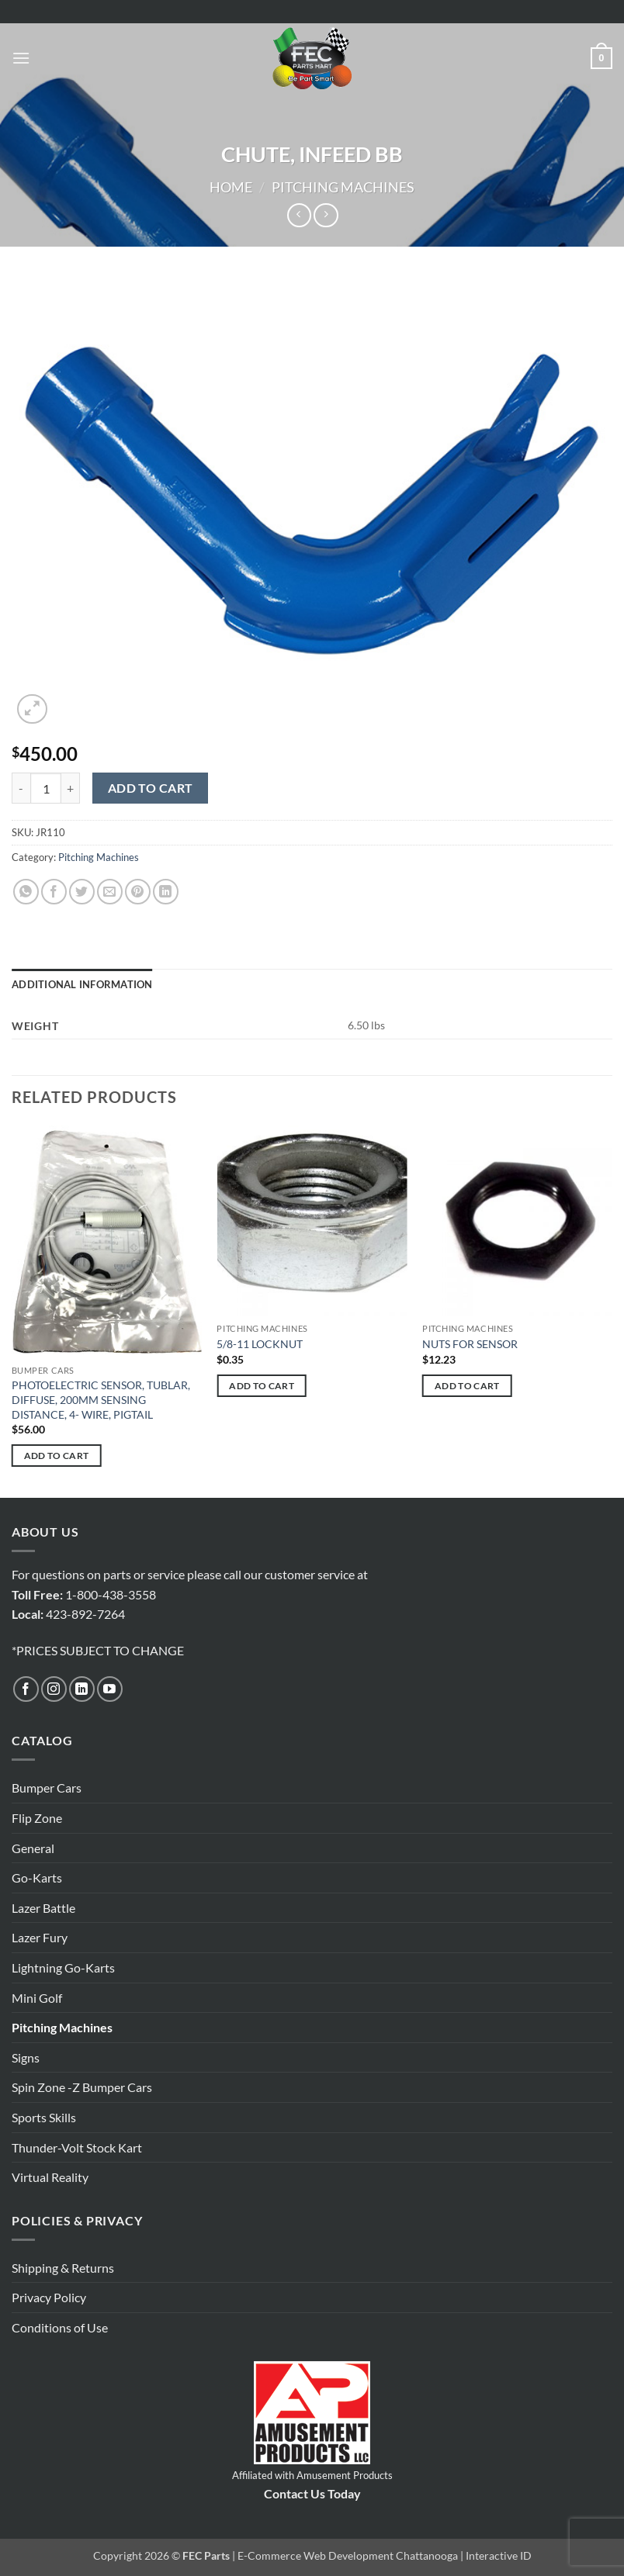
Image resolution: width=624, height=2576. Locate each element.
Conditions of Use (60, 2327)
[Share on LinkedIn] (166, 891)
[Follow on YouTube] (110, 1689)
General (33, 1848)
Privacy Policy (49, 2297)
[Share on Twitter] (82, 891)
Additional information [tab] (82, 984)
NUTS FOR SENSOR (470, 1343)
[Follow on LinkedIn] (82, 1689)
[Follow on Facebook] (26, 1689)
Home (231, 186)
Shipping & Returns (63, 2267)
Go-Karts (37, 1877)
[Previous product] (326, 215)
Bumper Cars (46, 1787)
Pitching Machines (343, 186)
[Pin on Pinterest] (138, 891)
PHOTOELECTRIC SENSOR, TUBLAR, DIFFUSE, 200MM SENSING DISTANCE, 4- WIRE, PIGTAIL (101, 1399)
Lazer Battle (43, 1907)
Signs (26, 2057)
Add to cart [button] (56, 1456)
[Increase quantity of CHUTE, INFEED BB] (70, 788)
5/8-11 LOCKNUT (260, 1343)
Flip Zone (37, 1817)
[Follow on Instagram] (54, 1689)
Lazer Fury (40, 1937)
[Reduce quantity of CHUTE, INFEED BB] (21, 788)
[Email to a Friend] (110, 891)
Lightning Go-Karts (63, 1967)
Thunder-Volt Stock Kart (77, 2147)
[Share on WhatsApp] (26, 891)
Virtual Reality (50, 2177)
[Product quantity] (45, 788)
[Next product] (299, 215)
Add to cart (150, 788)
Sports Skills (44, 2117)
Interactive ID (499, 2555)
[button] (21, 58)
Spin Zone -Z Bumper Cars (82, 2087)
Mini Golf (37, 1997)
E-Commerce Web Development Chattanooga (347, 2555)
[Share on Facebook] (54, 891)
